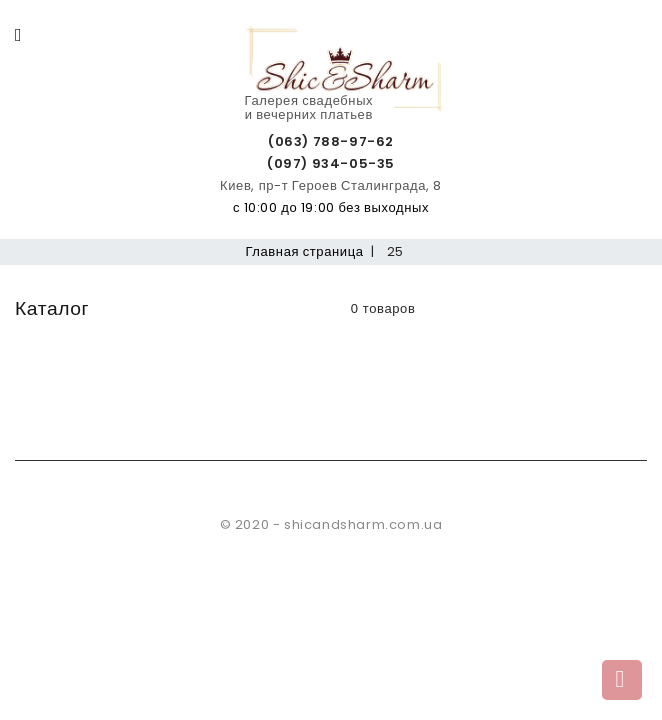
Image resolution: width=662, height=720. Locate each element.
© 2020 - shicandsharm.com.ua (331, 524)
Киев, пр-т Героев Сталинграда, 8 (331, 185)
